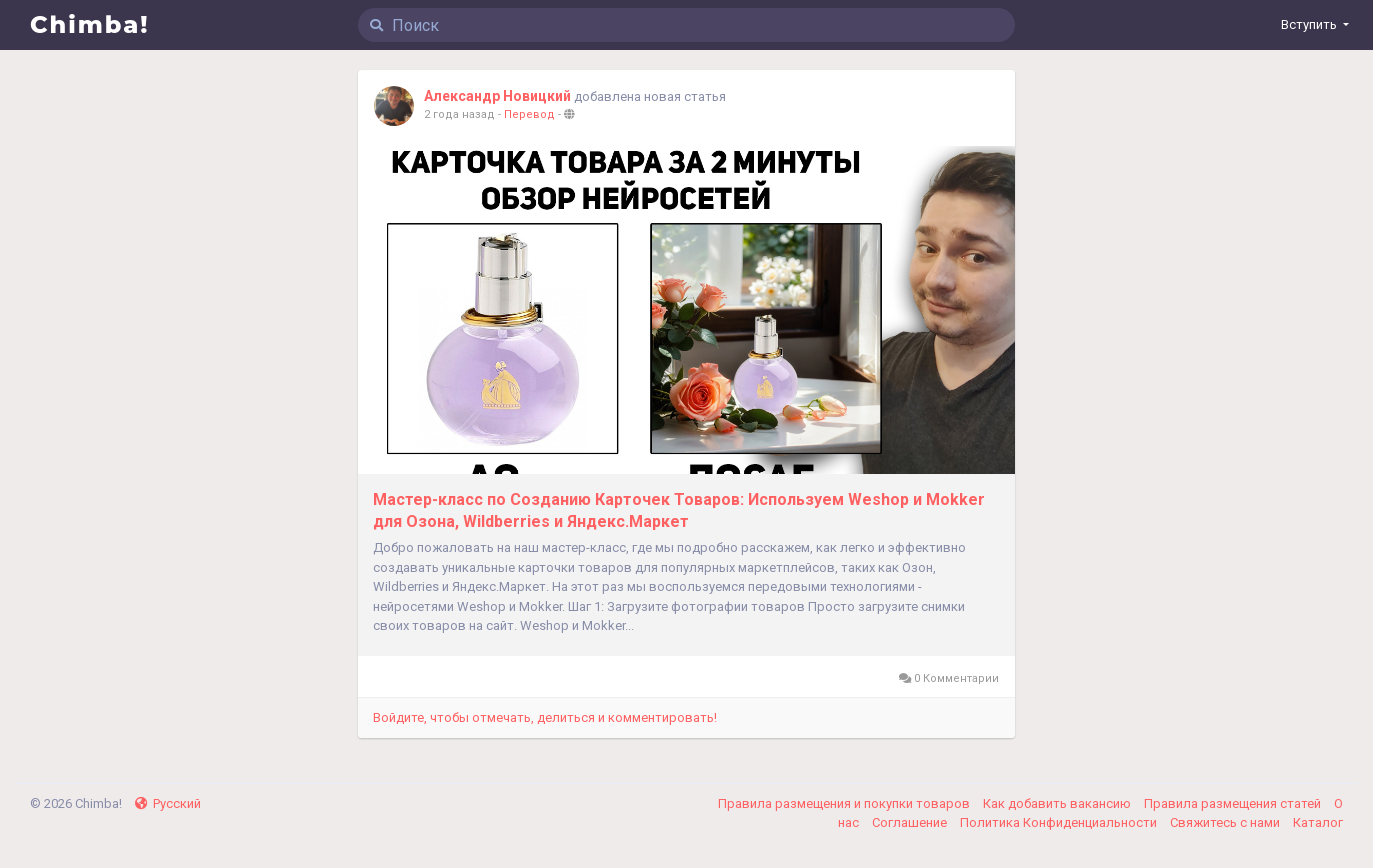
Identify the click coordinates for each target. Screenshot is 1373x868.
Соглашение (911, 822)
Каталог (1318, 822)
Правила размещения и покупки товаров (845, 803)
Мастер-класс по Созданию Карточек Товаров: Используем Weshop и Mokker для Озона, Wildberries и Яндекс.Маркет (679, 510)
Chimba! (90, 24)
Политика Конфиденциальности (1060, 822)
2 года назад (459, 114)
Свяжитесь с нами (1226, 822)
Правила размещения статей (1234, 803)
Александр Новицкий (497, 96)
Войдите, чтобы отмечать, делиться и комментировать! (545, 717)
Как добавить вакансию (1058, 803)
